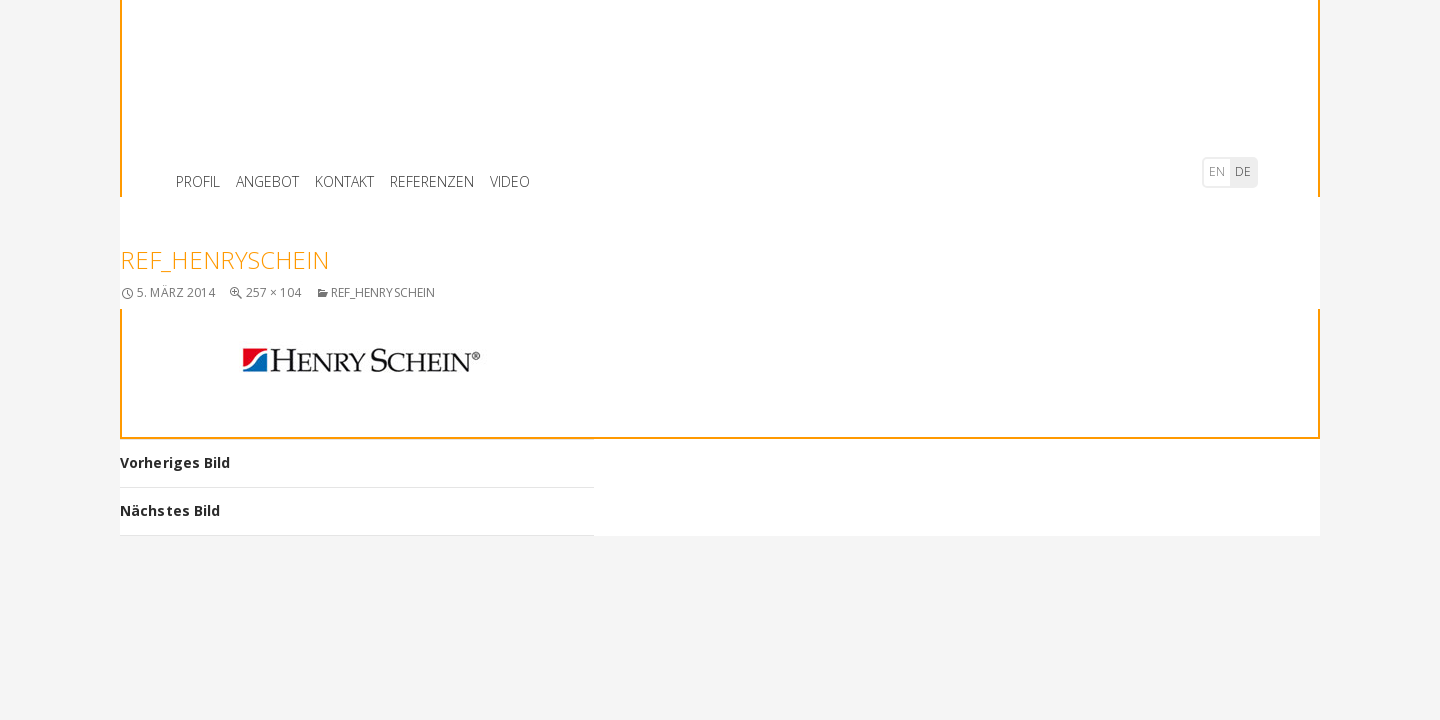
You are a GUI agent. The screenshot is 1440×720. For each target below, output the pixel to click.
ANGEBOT (267, 181)
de (1243, 171)
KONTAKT (344, 181)
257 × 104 (274, 292)
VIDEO (510, 181)
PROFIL (198, 181)
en (1217, 171)
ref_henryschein (383, 292)
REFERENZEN (432, 181)
